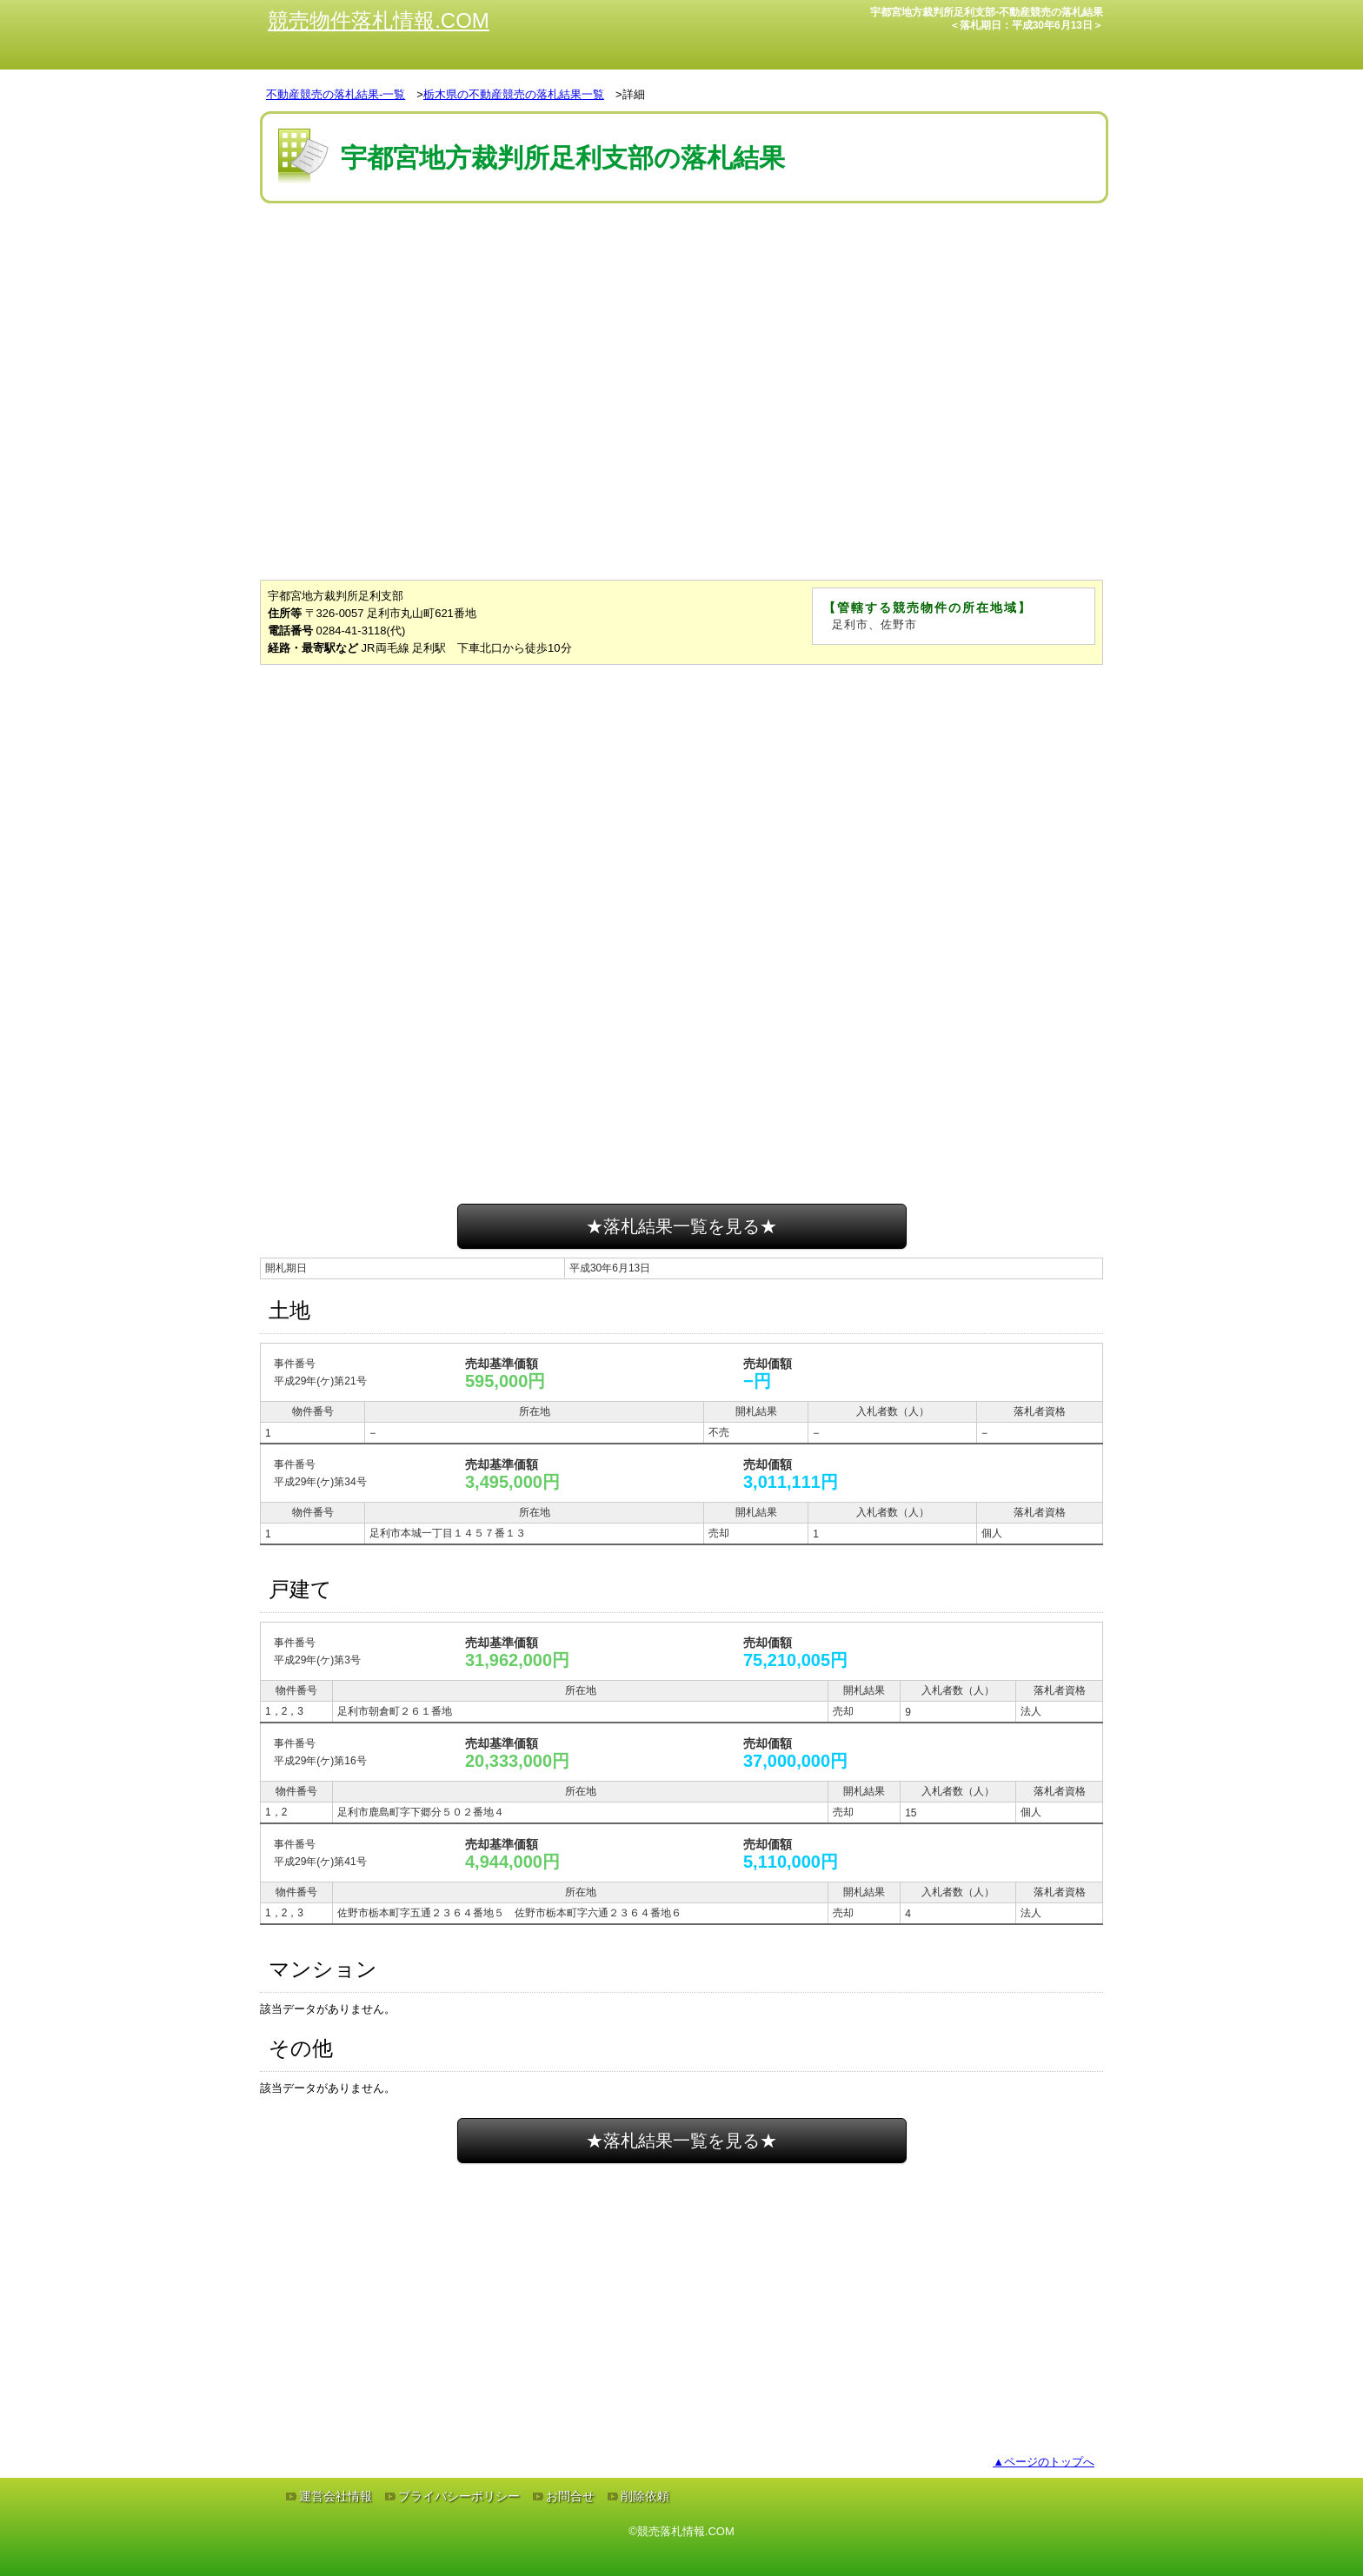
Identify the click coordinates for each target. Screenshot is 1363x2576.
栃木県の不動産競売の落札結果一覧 (513, 94)
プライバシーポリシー (459, 2496)
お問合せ (570, 2496)
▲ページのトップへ (1043, 2461)
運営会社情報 (335, 2496)
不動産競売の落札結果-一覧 (335, 94)
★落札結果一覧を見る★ (681, 1226)
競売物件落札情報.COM (378, 20)
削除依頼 (645, 2496)
